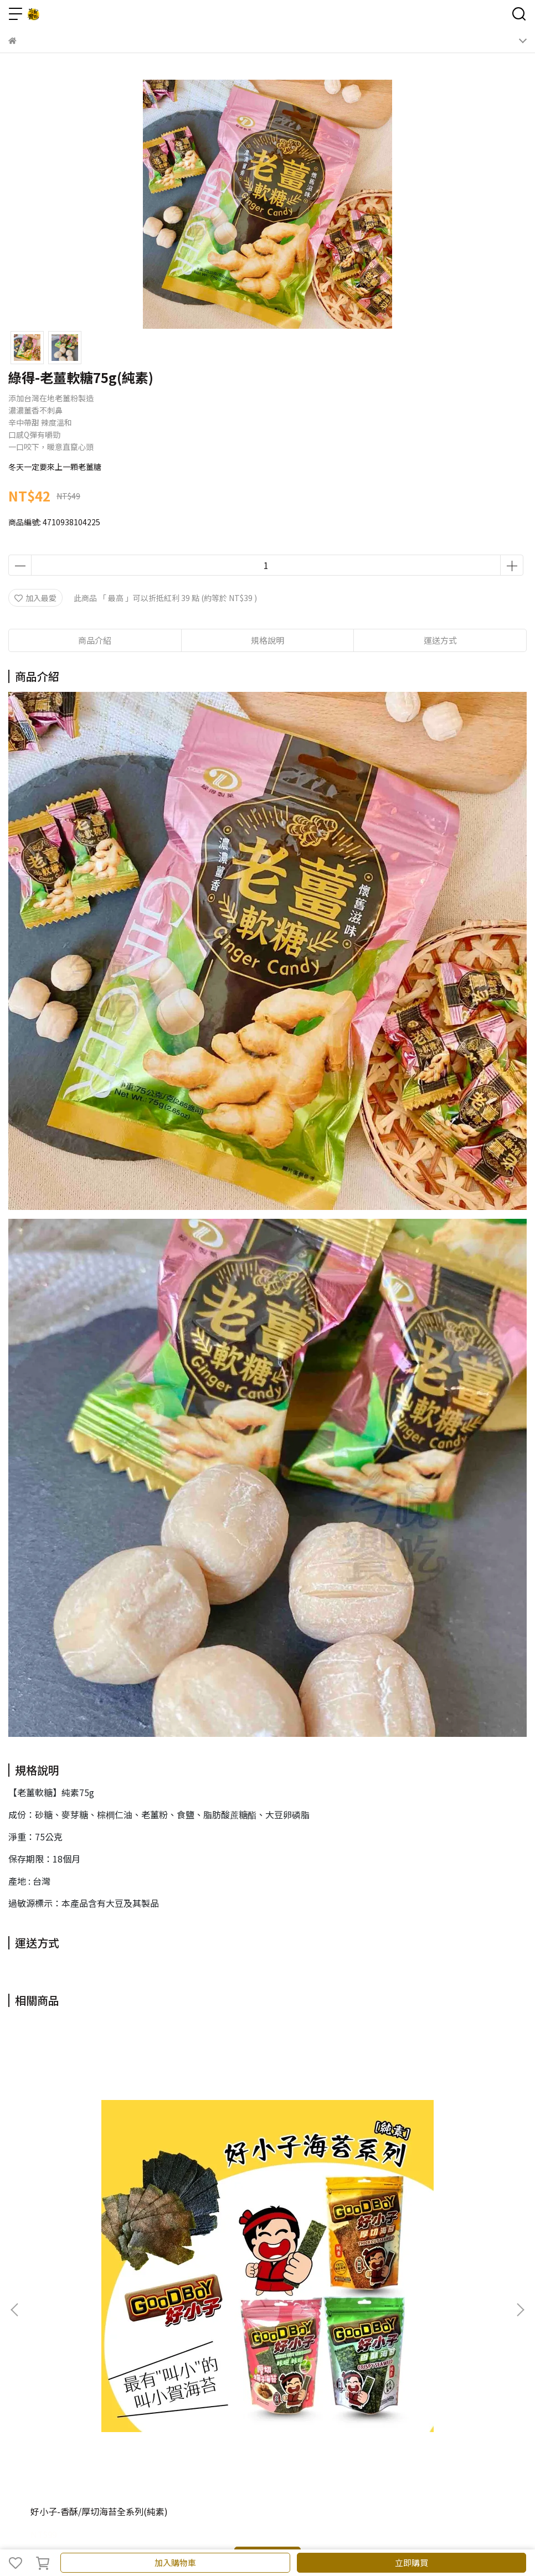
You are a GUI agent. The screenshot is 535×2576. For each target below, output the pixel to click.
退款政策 (133, 2307)
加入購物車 (175, 2562)
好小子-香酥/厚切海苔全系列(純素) (99, 2180)
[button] (520, 2144)
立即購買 (411, 2562)
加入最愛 (35, 597)
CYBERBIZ (263, 2533)
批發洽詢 (170, 2307)
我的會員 (60, 2307)
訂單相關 (96, 2307)
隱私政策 (206, 2307)
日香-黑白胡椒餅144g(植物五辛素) (264, 2180)
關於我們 (23, 2307)
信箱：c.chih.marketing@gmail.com (75, 2403)
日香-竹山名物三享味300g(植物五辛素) (432, 2186)
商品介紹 (94, 640)
